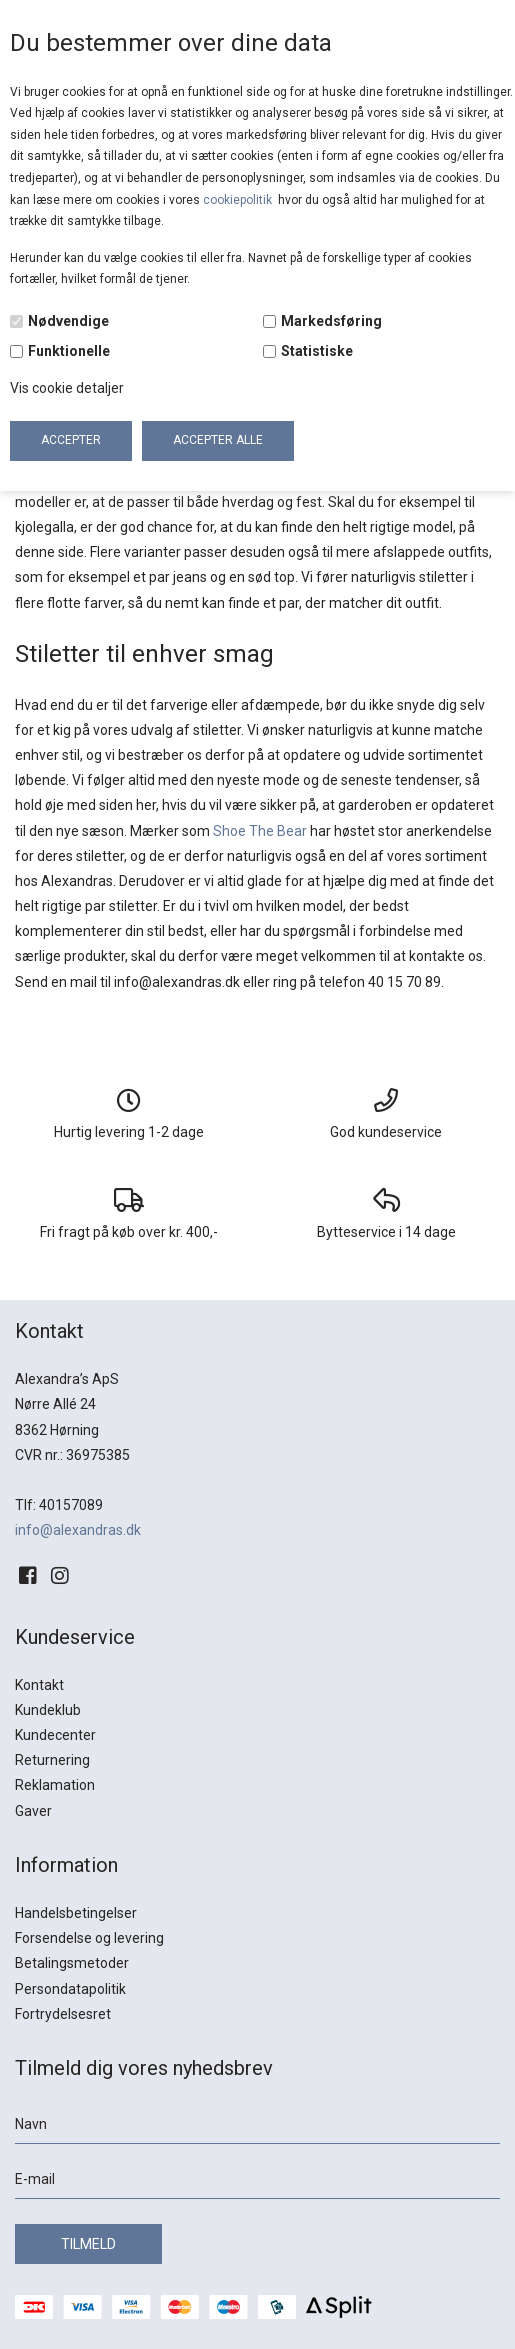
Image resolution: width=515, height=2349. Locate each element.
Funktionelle (69, 351)
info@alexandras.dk (78, 1530)
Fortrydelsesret (63, 2014)
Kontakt (39, 1685)
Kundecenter (55, 1735)
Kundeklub (48, 1710)
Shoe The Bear (260, 831)
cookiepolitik (239, 200)
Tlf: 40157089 (59, 1505)
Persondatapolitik (70, 1989)
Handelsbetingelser (76, 1913)
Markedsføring (331, 321)
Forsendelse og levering (89, 1938)
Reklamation (55, 1785)
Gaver (33, 1811)
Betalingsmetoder (72, 1963)
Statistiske (317, 351)
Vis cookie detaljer (67, 388)
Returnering (52, 1760)
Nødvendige (68, 321)
